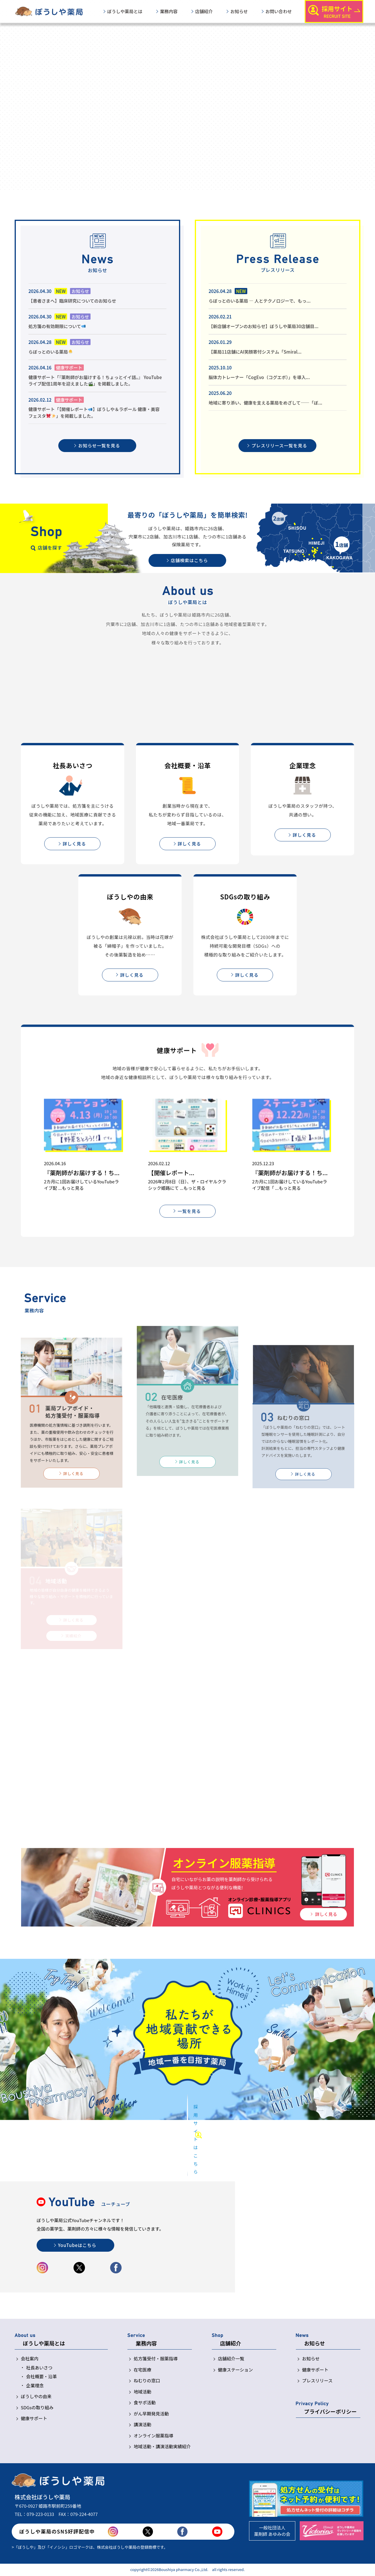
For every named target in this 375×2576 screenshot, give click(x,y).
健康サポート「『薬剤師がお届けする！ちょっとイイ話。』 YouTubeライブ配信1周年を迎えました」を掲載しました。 (95, 380)
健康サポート (69, 367)
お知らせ (239, 11)
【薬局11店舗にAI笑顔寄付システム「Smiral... (255, 352)
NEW (61, 291)
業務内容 (146, 2343)
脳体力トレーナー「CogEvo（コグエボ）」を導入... (259, 377)
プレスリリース (317, 2381)
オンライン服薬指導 (153, 2436)
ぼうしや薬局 (124, 11)
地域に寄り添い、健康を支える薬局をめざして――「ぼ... (265, 403)
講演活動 (142, 2425)
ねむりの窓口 (147, 2381)
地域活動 (142, 2392)
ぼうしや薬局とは (44, 2343)
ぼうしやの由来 (36, 2397)
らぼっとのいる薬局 (50, 352)
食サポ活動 (145, 2403)
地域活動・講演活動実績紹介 (162, 2447)
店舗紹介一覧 (231, 2359)
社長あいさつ (39, 2368)
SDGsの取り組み (37, 2408)
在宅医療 (142, 2370)
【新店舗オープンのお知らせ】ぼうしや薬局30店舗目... (263, 326)
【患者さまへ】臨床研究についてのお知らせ (72, 301)
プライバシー (330, 2412)
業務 (169, 11)
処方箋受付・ (156, 2359)
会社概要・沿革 (41, 2377)
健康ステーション (235, 2370)
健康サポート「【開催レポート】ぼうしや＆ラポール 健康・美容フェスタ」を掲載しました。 (94, 412)
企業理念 (35, 2386)
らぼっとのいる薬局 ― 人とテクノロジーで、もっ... (260, 301)
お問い (278, 11)
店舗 (204, 11)
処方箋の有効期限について (57, 326)
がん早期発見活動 (151, 2414)
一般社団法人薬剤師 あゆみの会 (272, 2531)
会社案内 (29, 2359)
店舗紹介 (230, 2343)
